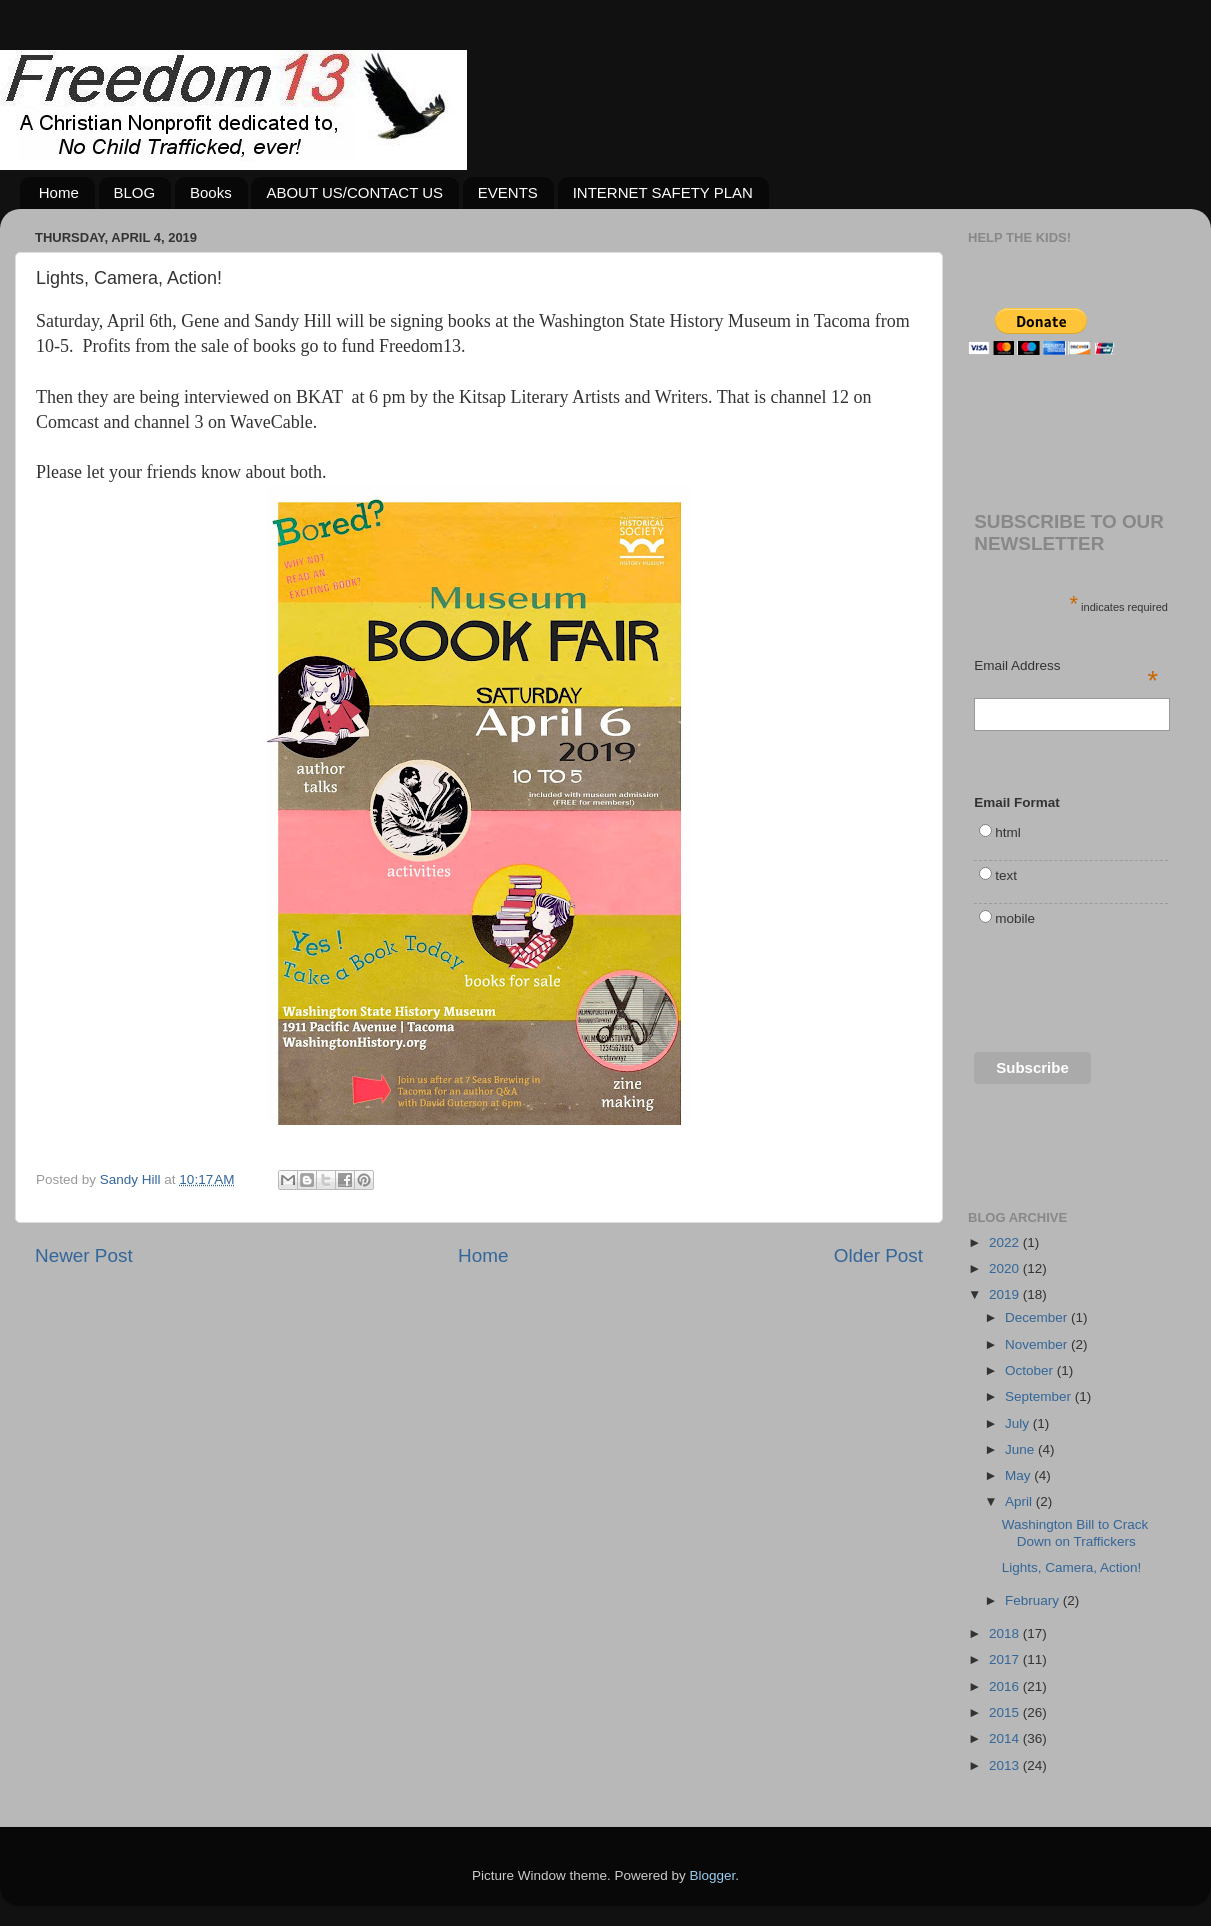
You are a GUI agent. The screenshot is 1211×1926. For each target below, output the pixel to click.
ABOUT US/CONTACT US (354, 192)
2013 (1006, 1765)
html (1008, 832)
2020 (1006, 1268)
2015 (1006, 1712)
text (1006, 875)
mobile (1015, 918)
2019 (1006, 1294)
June (1021, 1449)
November (1038, 1344)
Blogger (713, 1875)
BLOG (135, 192)
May (1019, 1475)
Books (211, 192)
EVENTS (508, 192)
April (1020, 1501)
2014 (1006, 1738)
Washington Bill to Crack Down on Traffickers (1075, 1532)
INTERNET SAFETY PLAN (663, 192)
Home (59, 192)
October (1031, 1370)
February (1034, 1600)
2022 (1006, 1242)
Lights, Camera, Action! (1072, 1567)
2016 (1006, 1686)
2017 (1006, 1659)
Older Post (878, 1255)
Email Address (1066, 667)
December (1038, 1317)
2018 (1006, 1633)
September (1040, 1396)
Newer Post (84, 1255)
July (1019, 1423)
